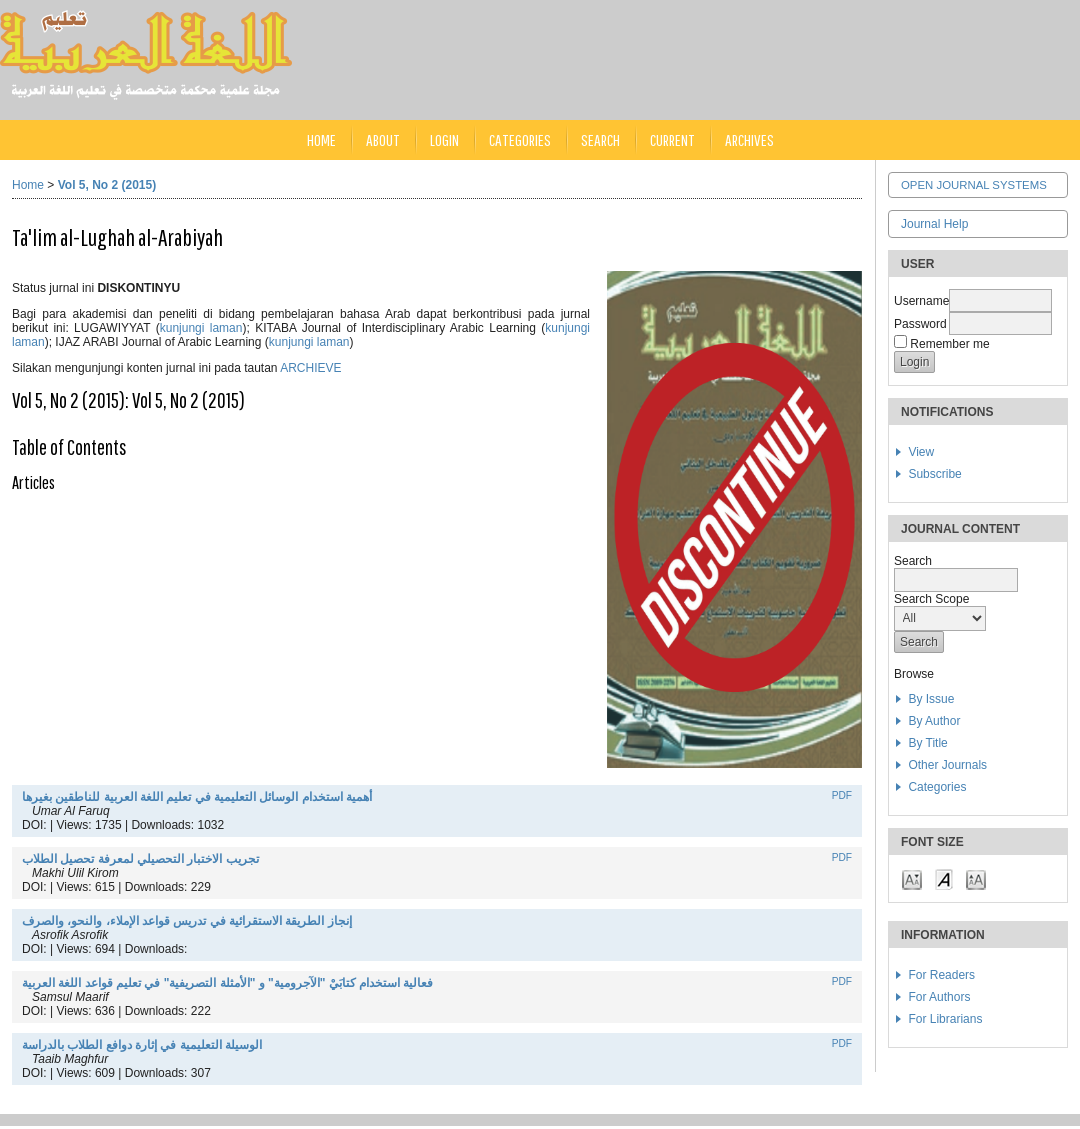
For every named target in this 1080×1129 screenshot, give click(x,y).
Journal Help (934, 224)
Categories (937, 787)
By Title (927, 743)
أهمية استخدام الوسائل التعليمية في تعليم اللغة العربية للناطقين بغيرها (197, 797)
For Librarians (945, 1019)
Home (321, 139)
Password (920, 324)
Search (600, 139)
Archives (749, 139)
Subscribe (934, 474)
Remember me (949, 344)
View (921, 452)
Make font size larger (976, 878)
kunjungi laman (201, 328)
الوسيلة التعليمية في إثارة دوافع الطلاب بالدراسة (142, 1045)
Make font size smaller (912, 878)
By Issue (931, 699)
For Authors (939, 997)
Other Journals (947, 765)
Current (672, 139)
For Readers (941, 975)
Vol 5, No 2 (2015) (107, 185)
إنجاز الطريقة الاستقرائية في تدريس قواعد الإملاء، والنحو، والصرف (187, 921)
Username (921, 301)
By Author (934, 721)
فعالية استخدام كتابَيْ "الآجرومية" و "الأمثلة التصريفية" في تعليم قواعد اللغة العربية (227, 983)
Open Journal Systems (974, 185)
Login (444, 139)
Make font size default (944, 878)
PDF (842, 795)
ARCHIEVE (310, 368)
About (383, 139)
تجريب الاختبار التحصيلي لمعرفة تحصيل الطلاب (140, 859)
